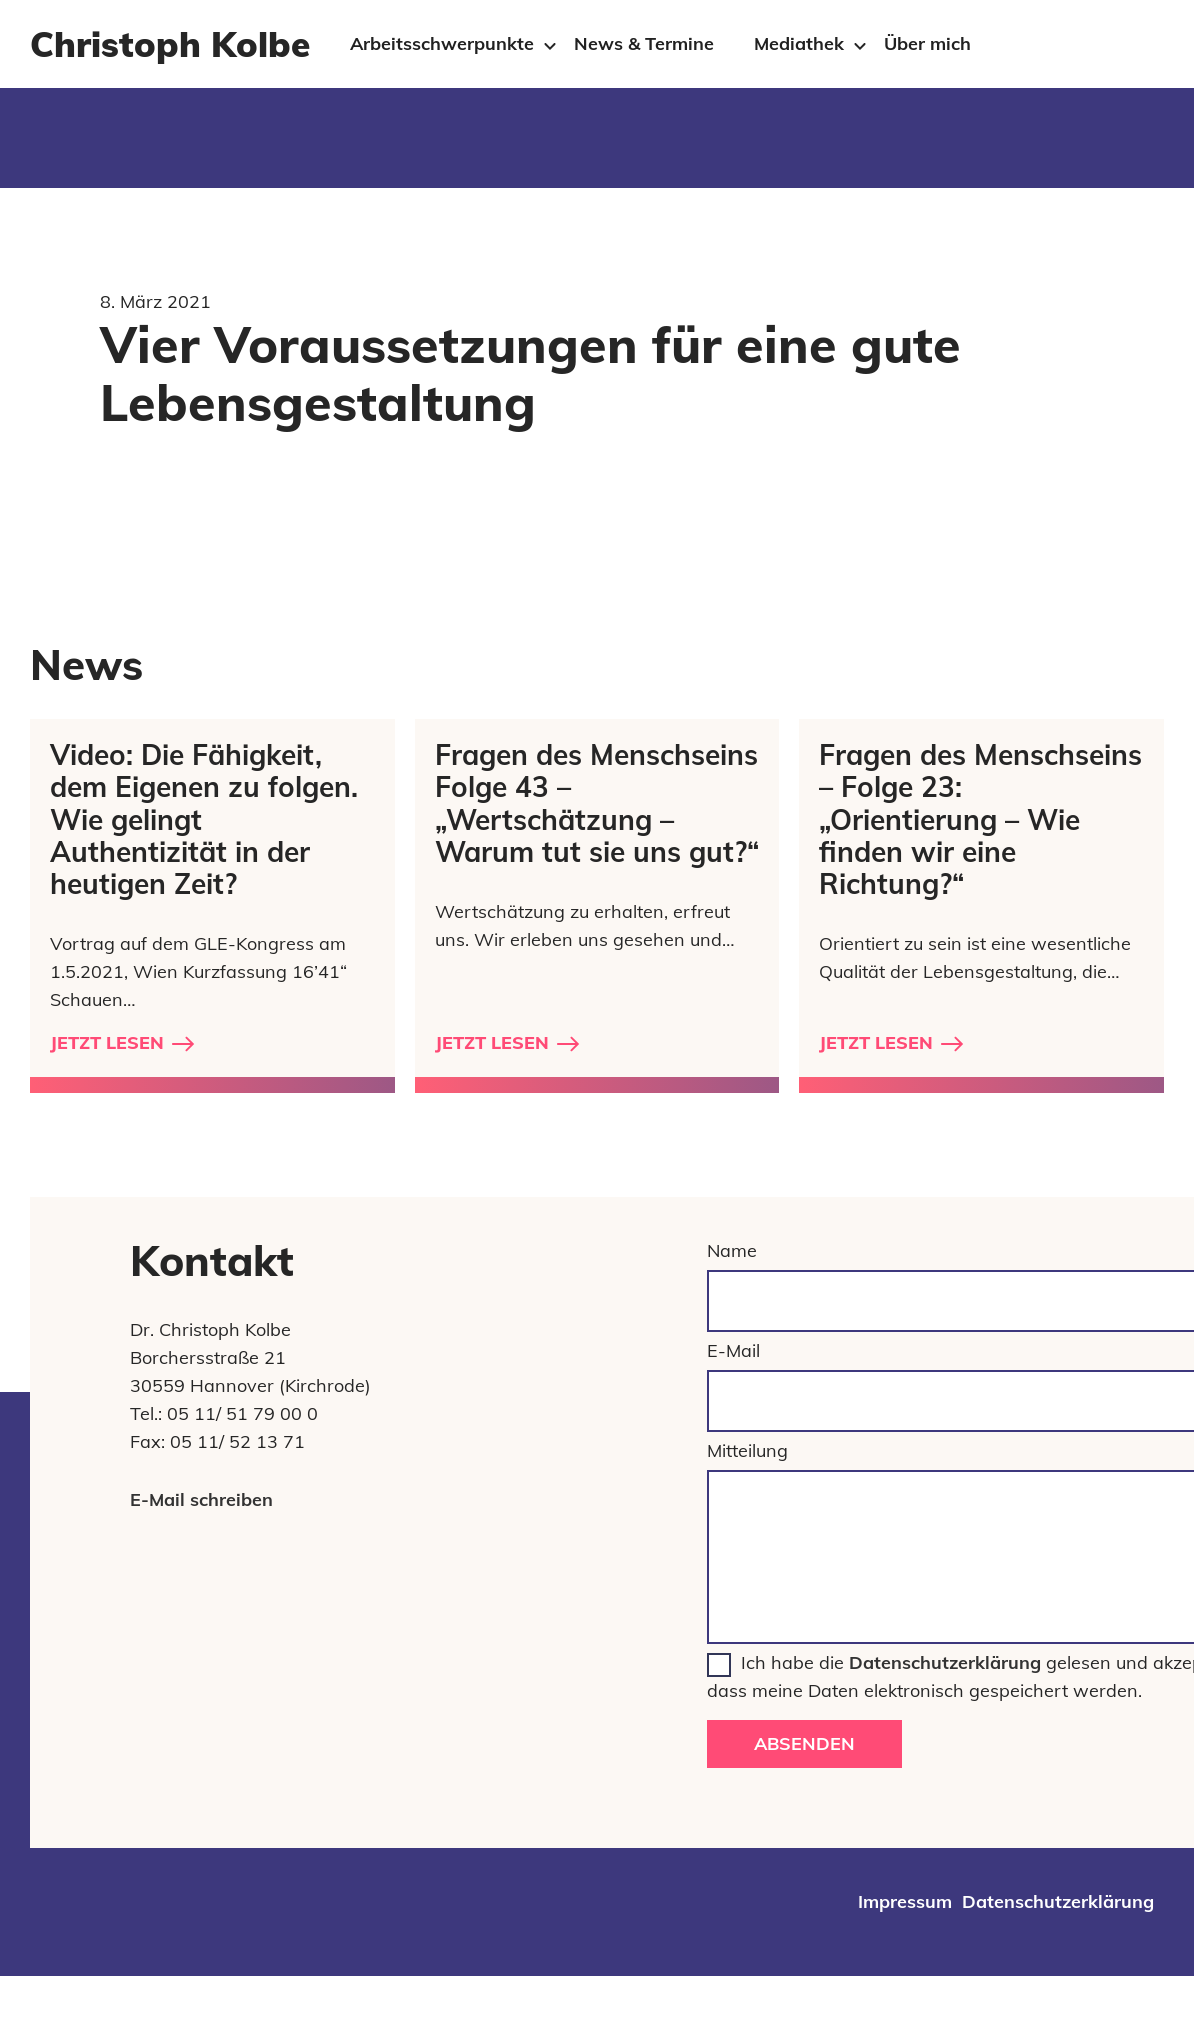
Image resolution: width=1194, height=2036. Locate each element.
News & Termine (644, 43)
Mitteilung (747, 1450)
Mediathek (799, 43)
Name (732, 1250)
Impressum (905, 1901)
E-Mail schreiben (201, 1499)
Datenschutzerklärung (945, 1662)
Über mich (927, 43)
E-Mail (733, 1350)
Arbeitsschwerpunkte (442, 43)
